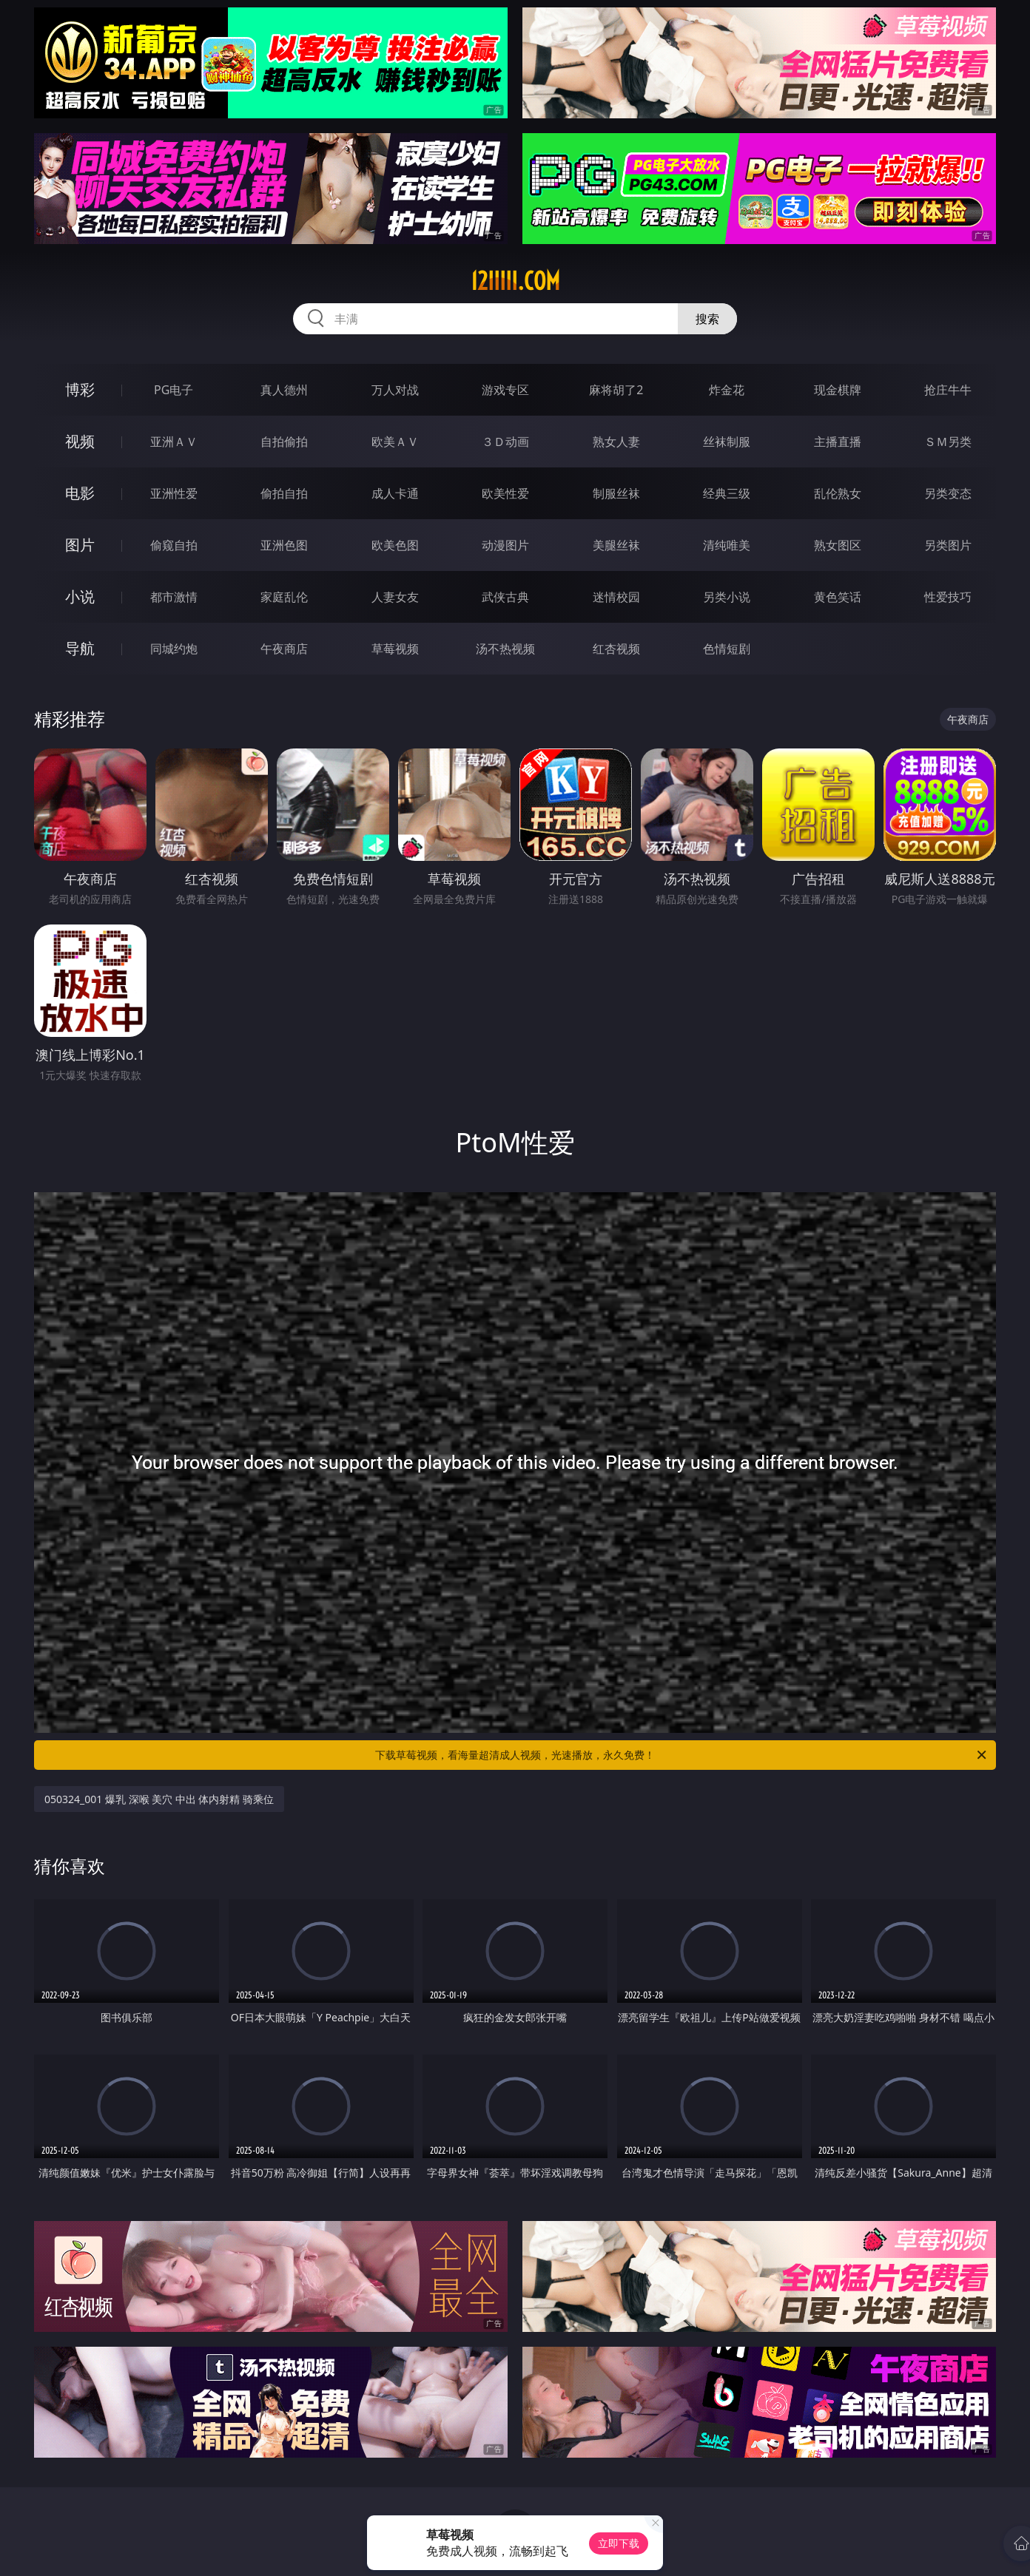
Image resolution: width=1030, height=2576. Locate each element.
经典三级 (726, 493)
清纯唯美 (726, 545)
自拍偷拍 (284, 441)
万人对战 (395, 390)
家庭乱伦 (284, 597)
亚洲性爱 (174, 493)
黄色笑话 (837, 597)
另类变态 (948, 493)
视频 (80, 441)
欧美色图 (395, 545)
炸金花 (726, 390)
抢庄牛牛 (948, 390)
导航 (80, 648)
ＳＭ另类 (948, 441)
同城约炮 (174, 648)
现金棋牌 (837, 390)
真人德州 (284, 390)
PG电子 (173, 390)
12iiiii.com (515, 281)
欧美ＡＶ (395, 441)
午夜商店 (284, 648)
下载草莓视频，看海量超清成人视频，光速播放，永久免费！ (682, 1755)
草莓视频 (395, 648)
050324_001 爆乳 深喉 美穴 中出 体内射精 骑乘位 (159, 1799)
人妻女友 (395, 597)
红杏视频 (616, 648)
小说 (80, 596)
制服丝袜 (616, 493)
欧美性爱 (505, 493)
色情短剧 (726, 648)
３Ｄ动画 (505, 441)
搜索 (707, 319)
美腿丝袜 (616, 545)
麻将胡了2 (616, 390)
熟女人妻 (616, 441)
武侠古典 (505, 597)
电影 (80, 493)
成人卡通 (395, 493)
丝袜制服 (726, 441)
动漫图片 (505, 545)
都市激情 (174, 597)
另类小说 (726, 597)
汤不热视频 (505, 648)
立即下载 (618, 2543)
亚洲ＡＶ (174, 441)
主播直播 (837, 441)
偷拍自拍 (284, 493)
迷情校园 (616, 597)
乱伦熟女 (837, 493)
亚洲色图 (284, 545)
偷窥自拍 (174, 545)
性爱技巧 (948, 597)
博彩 (80, 389)
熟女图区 (837, 545)
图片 (80, 545)
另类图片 (948, 545)
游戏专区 (505, 390)
